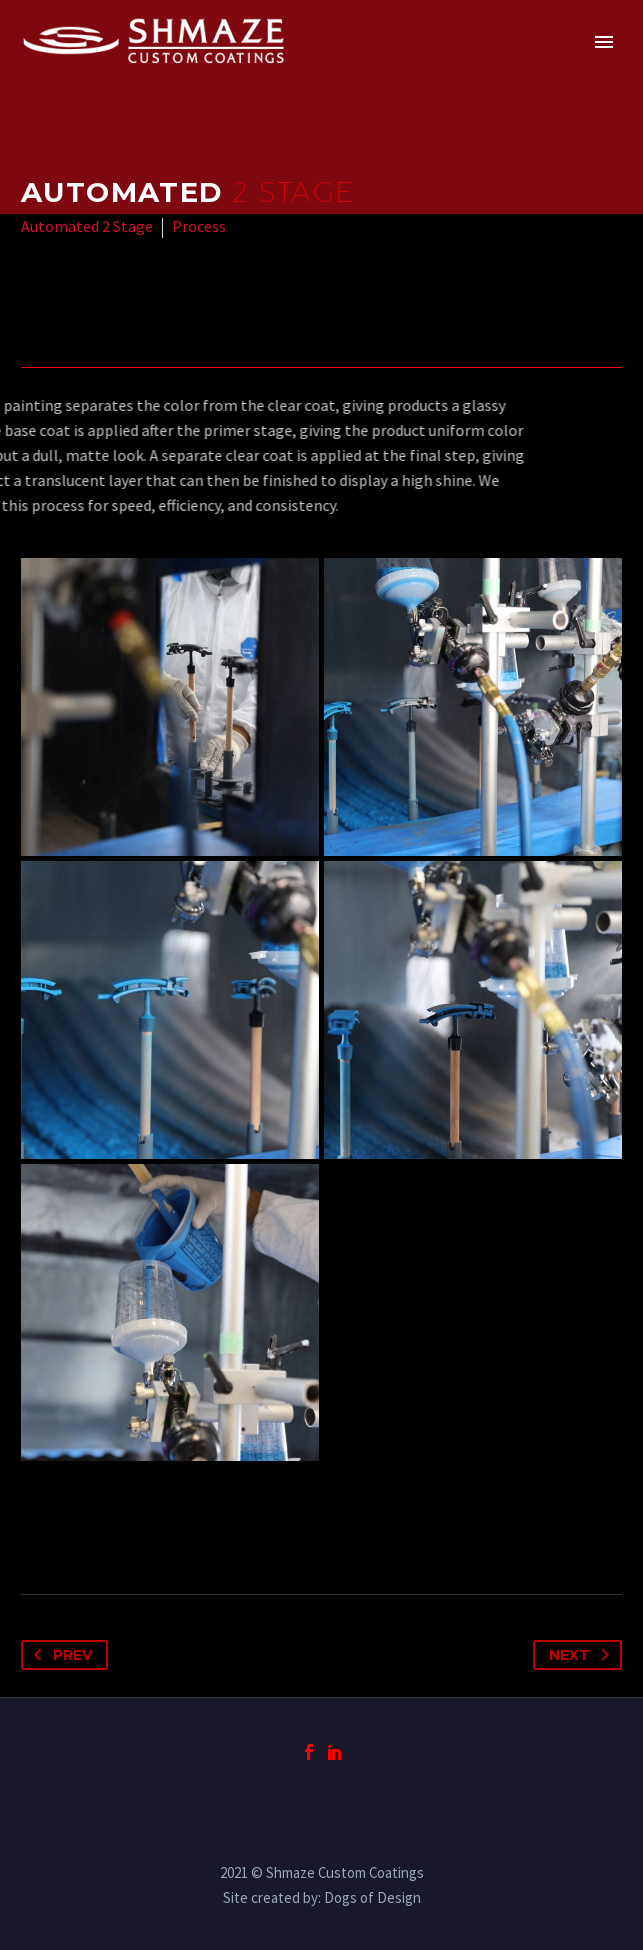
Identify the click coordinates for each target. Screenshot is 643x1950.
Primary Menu (604, 42)
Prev (59, 1655)
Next (583, 1655)
